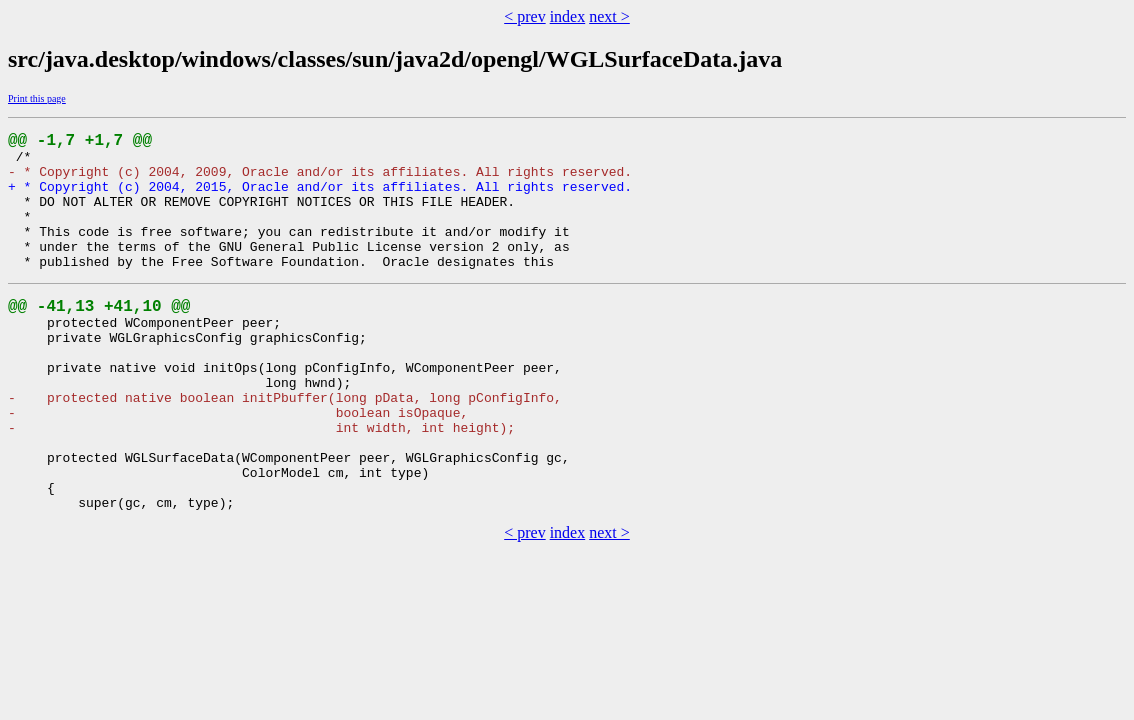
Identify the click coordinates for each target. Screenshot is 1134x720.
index (568, 16)
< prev (524, 16)
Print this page (37, 98)
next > (609, 16)
